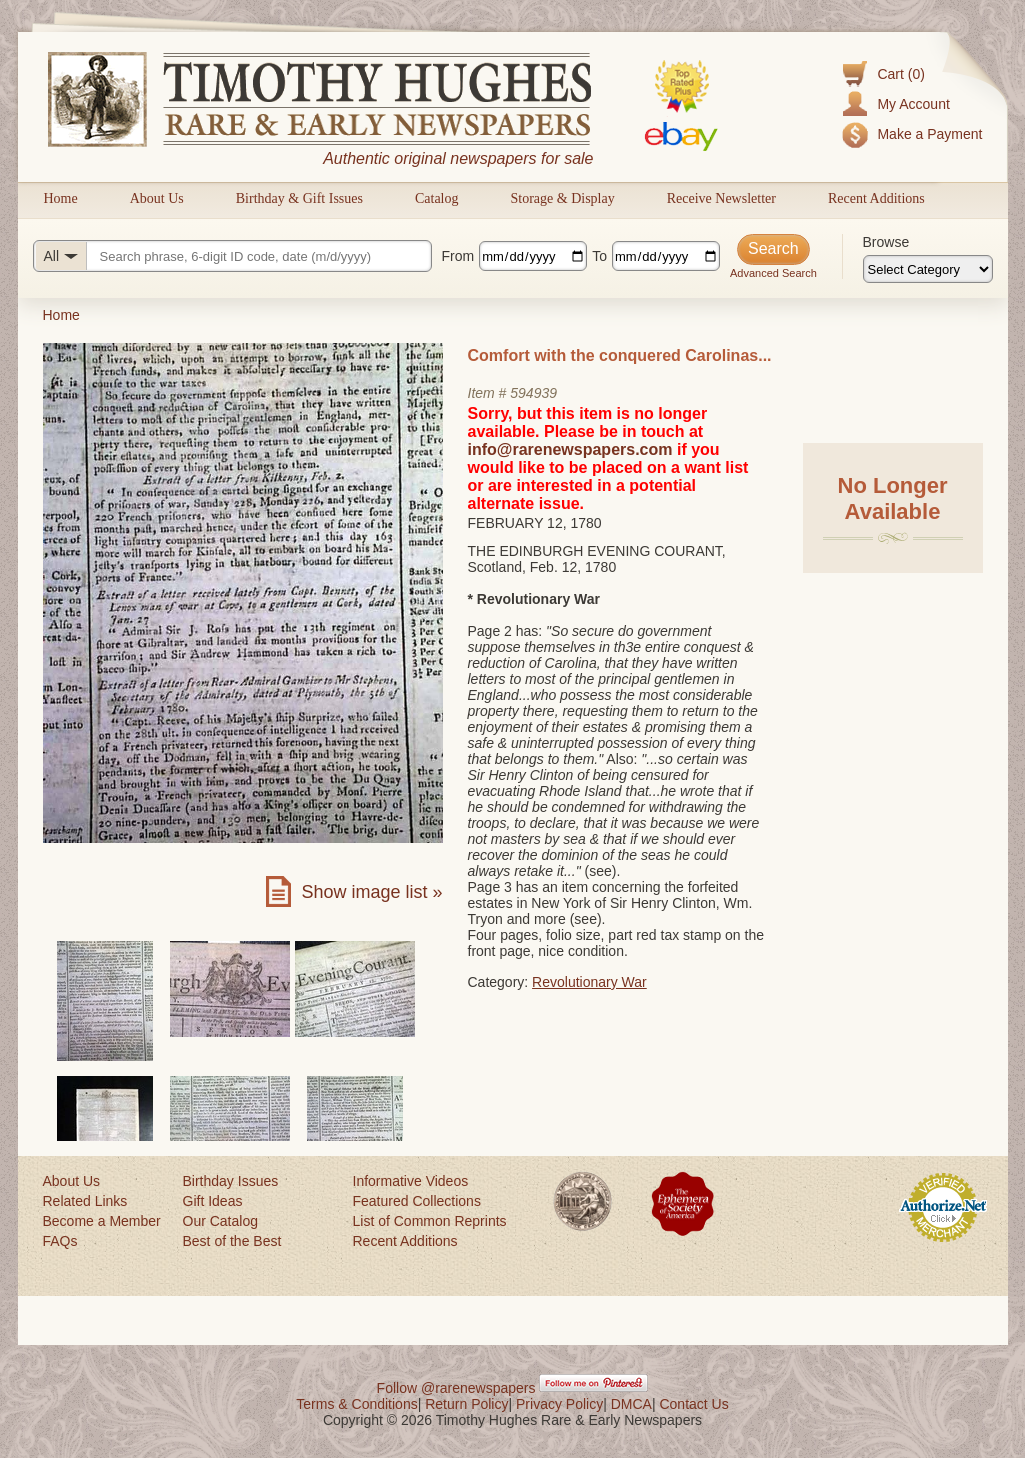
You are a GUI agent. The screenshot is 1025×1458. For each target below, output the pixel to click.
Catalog (437, 198)
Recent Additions (876, 198)
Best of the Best (232, 1241)
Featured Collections (417, 1201)
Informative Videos (411, 1181)
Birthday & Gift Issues (299, 198)
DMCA (631, 1404)
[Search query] (232, 256)
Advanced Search (773, 273)
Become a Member (102, 1221)
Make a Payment (929, 134)
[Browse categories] (928, 269)
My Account (913, 104)
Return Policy (466, 1404)
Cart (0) (900, 74)
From (458, 256)
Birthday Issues (231, 1181)
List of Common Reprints (430, 1221)
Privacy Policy (559, 1404)
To (599, 256)
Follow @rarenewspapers (456, 1388)
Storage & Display (562, 198)
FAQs (60, 1241)
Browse (886, 242)
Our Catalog (220, 1221)
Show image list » (371, 892)
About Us (157, 198)
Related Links (85, 1201)
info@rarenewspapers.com (570, 449)
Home (61, 198)
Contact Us (693, 1404)
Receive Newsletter (721, 198)
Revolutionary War (589, 982)
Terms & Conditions (356, 1404)
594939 (533, 393)
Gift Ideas (213, 1201)
